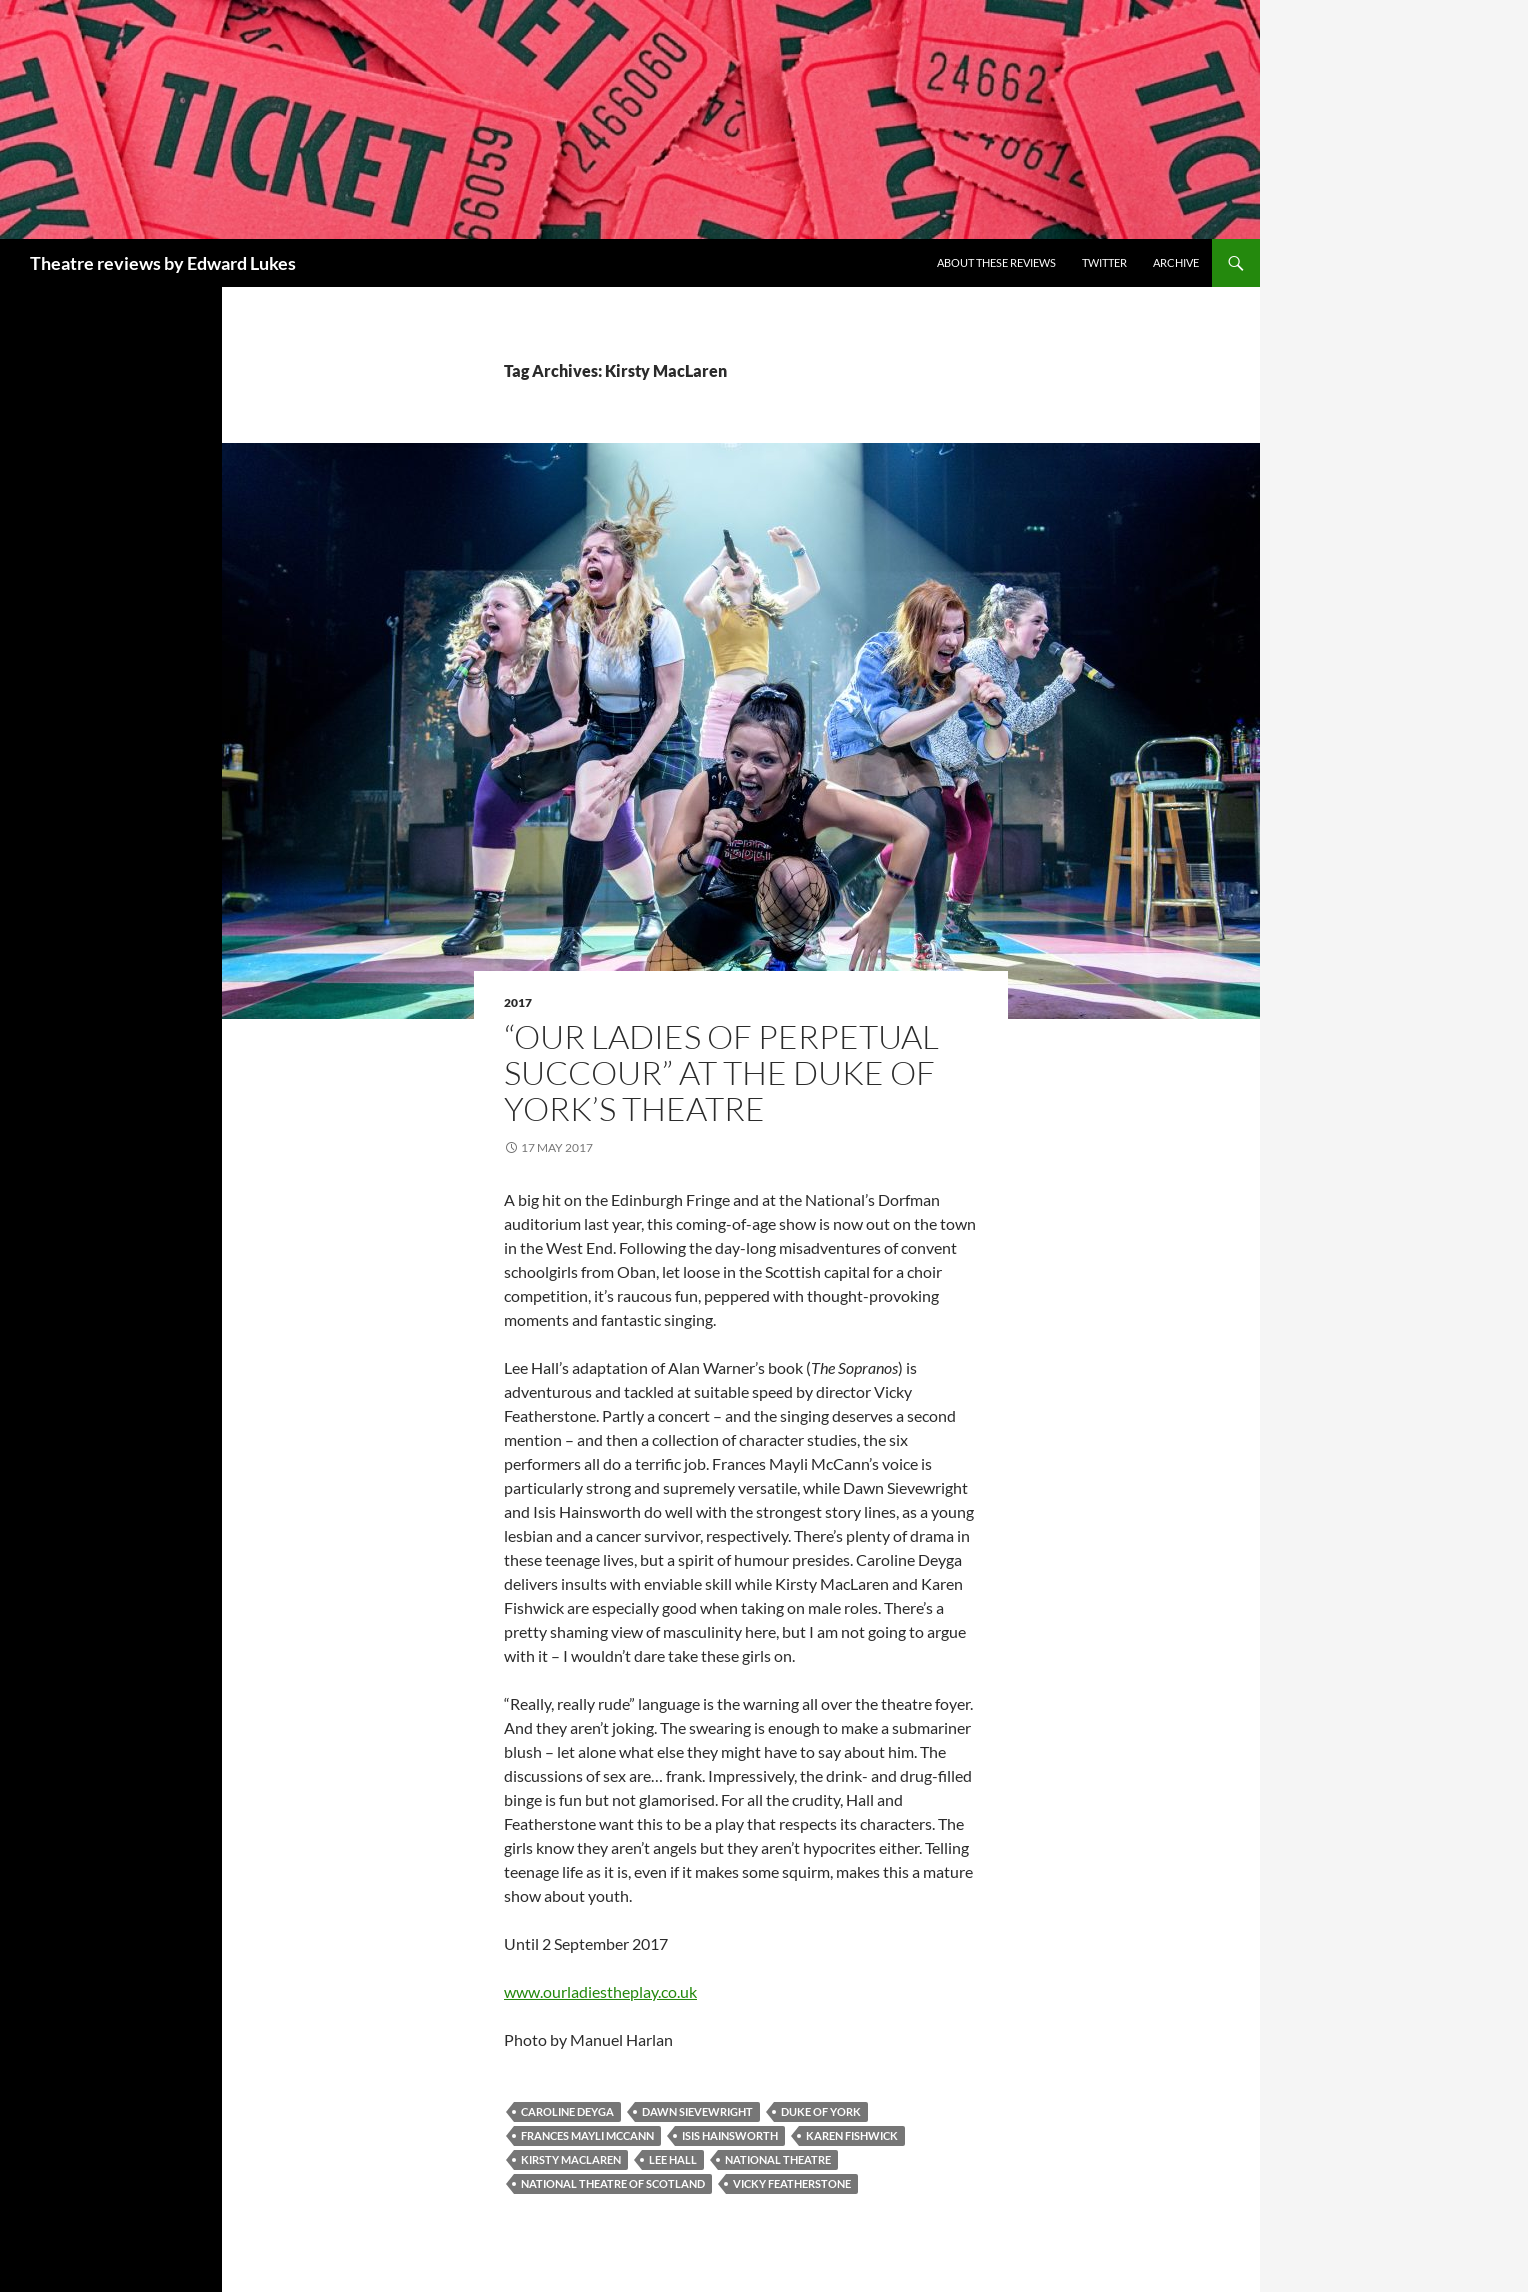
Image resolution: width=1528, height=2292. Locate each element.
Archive (1176, 262)
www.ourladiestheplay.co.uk (600, 1991)
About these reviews (996, 262)
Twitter (1104, 262)
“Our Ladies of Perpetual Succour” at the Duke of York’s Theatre (721, 1072)
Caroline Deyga (567, 2111)
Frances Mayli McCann (587, 2135)
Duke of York (821, 2111)
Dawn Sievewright (697, 2111)
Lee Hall (673, 2159)
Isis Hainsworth (730, 2135)
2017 (518, 1002)
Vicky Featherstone (792, 2183)
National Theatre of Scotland (613, 2183)
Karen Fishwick (852, 2135)
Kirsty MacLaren (571, 2159)
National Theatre (778, 2159)
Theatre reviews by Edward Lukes (163, 263)
